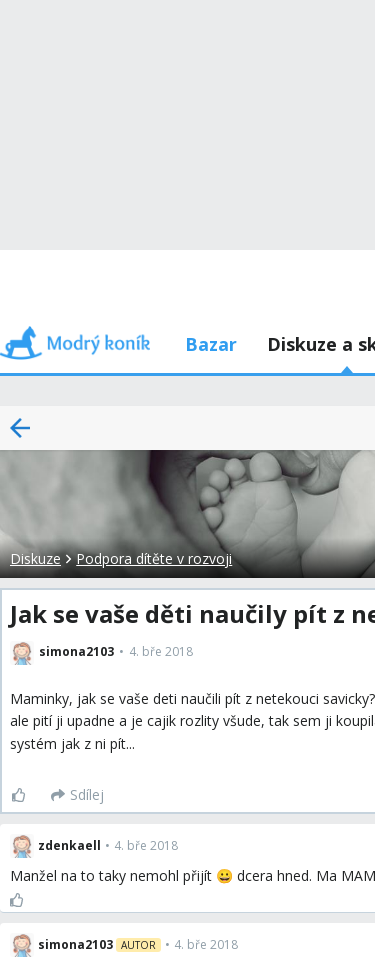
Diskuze (35, 558)
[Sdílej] (77, 795)
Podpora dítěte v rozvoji (154, 558)
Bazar (211, 344)
